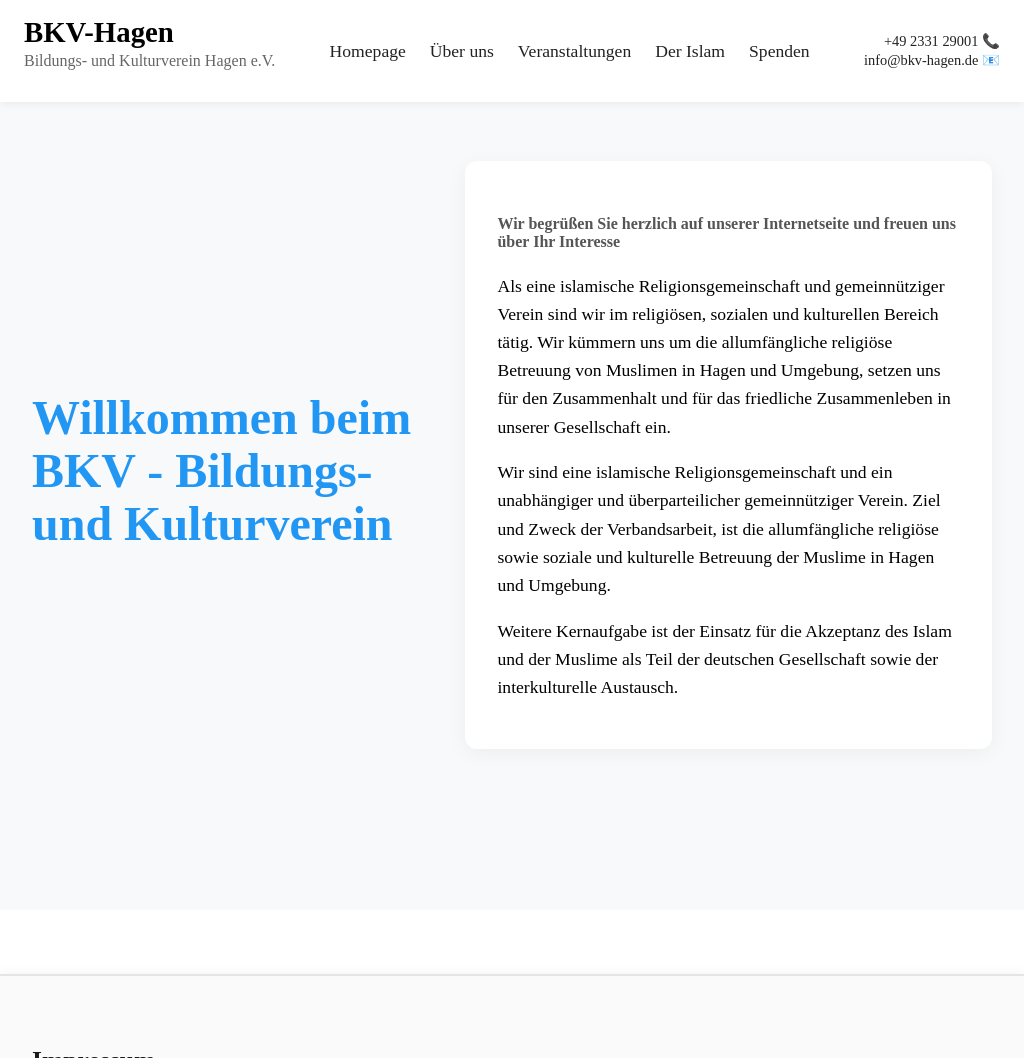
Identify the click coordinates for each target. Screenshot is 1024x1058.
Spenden (779, 51)
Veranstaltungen (574, 51)
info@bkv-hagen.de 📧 (932, 60)
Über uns (462, 51)
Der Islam (690, 51)
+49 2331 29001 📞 (942, 41)
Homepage (368, 51)
